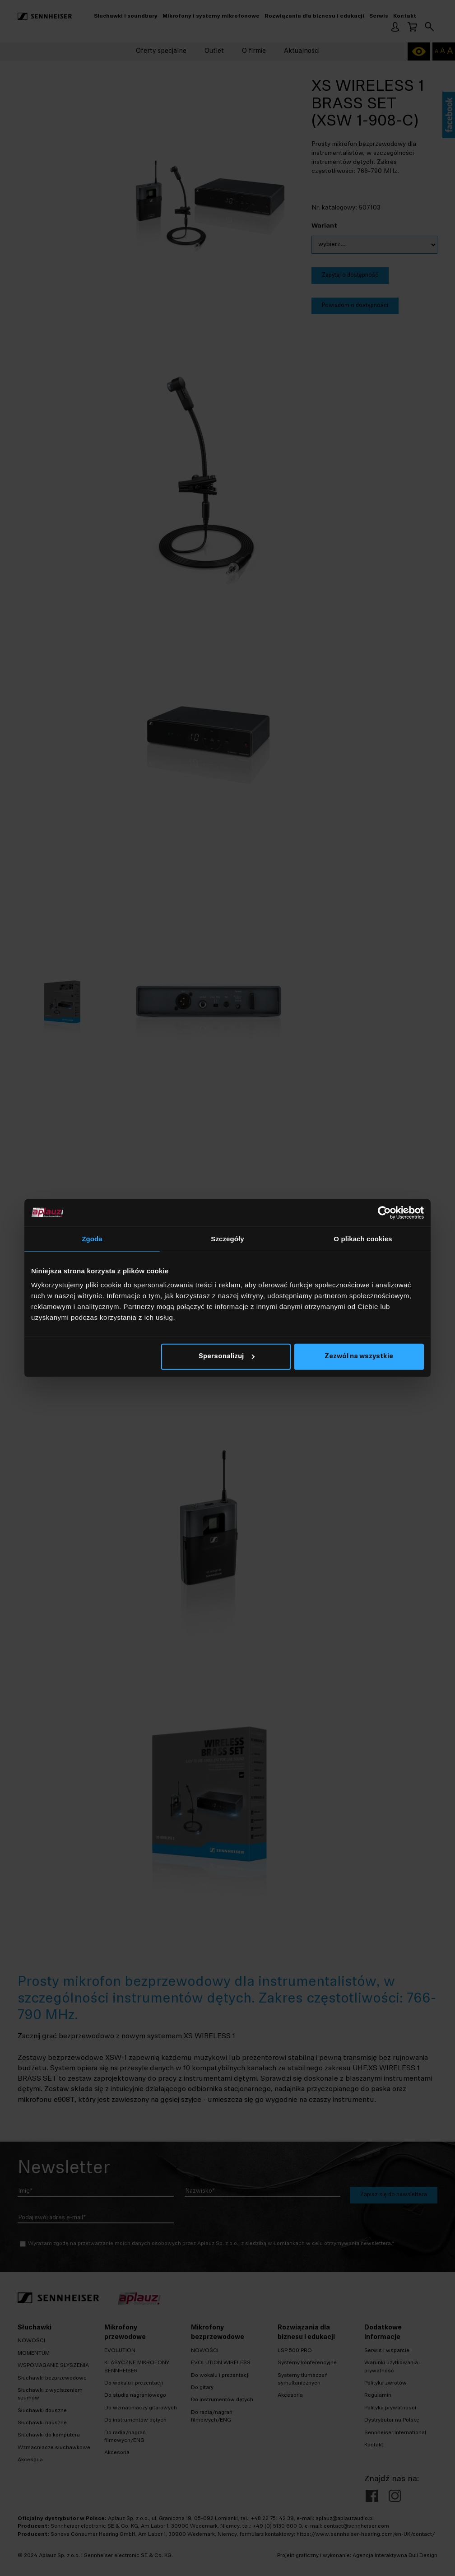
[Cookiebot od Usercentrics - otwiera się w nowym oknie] (384, 1212)
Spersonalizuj (227, 1356)
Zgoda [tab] (92, 1238)
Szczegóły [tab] (227, 1238)
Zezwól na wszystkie (359, 1356)
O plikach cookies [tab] (363, 1238)
